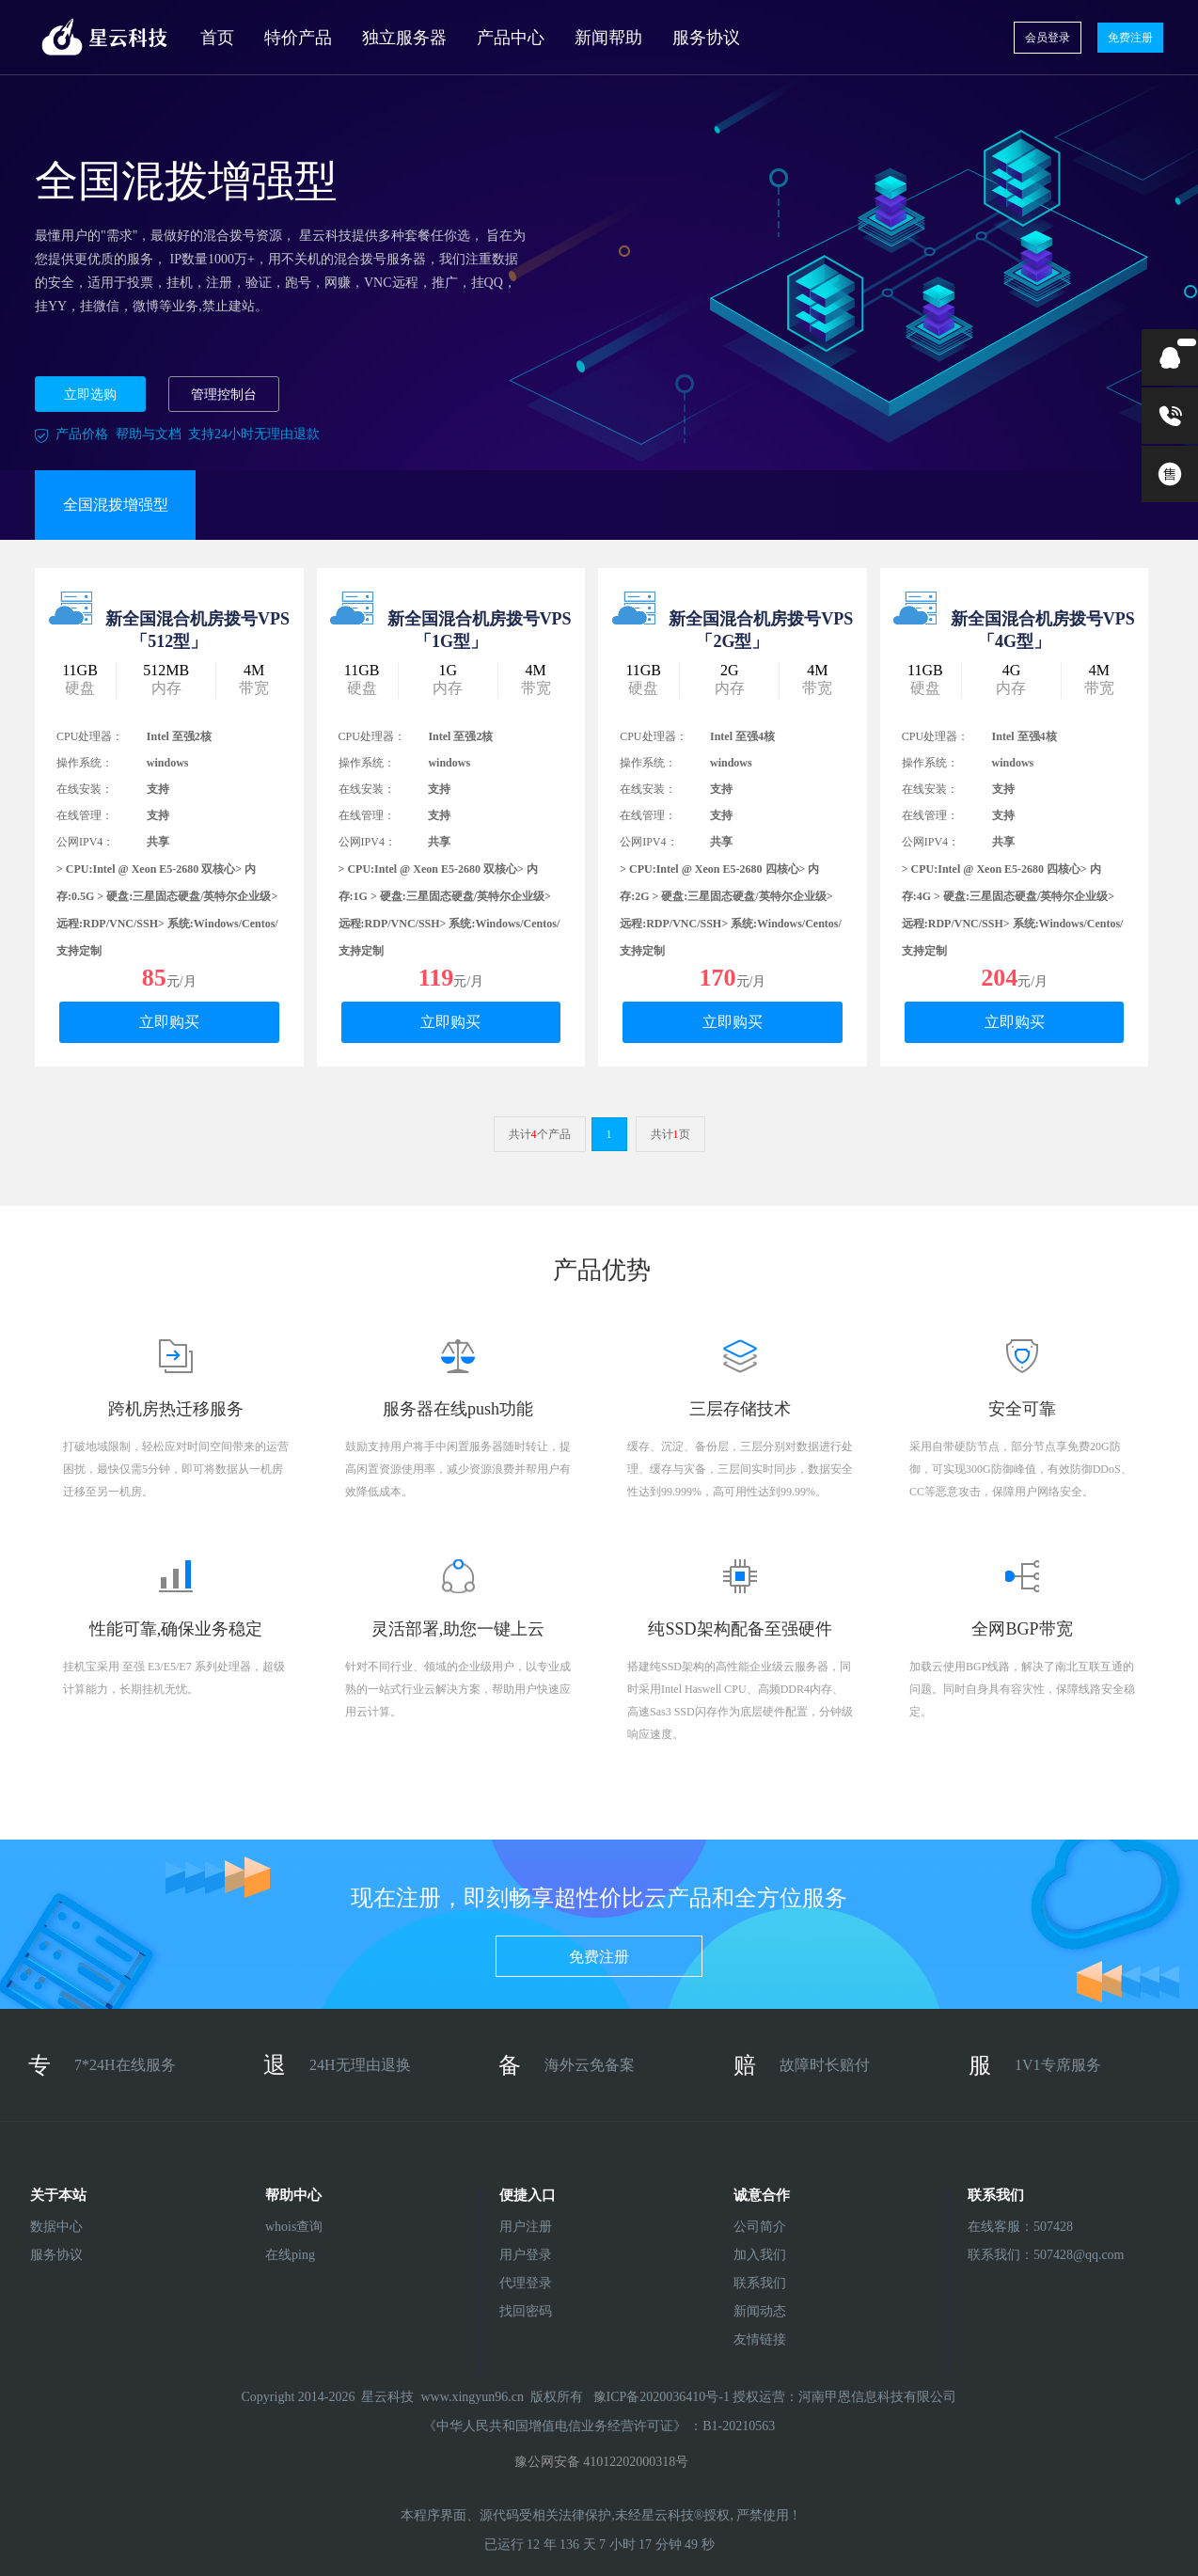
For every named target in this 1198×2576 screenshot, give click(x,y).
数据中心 (56, 2227)
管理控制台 (224, 394)
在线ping (290, 2255)
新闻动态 (759, 2311)
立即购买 (169, 1022)
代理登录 (525, 2283)
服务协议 (706, 37)
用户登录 (525, 2255)
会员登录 (1047, 37)
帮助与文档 (148, 434)
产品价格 (81, 434)
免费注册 (1130, 37)
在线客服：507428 (1017, 2227)
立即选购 (90, 394)
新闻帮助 (608, 37)
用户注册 (525, 2227)
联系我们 (759, 2283)
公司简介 (759, 2227)
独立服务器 (404, 37)
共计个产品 (540, 1134)
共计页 (670, 1134)
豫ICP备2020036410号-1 (663, 2397)
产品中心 (510, 37)
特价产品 (298, 37)
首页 (217, 37)
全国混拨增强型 (115, 505)
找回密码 (525, 2311)
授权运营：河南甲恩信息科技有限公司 (844, 2397)
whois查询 (294, 2227)
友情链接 (759, 2339)
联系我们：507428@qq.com (1017, 2255)
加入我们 (759, 2255)
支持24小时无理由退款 (254, 434)
